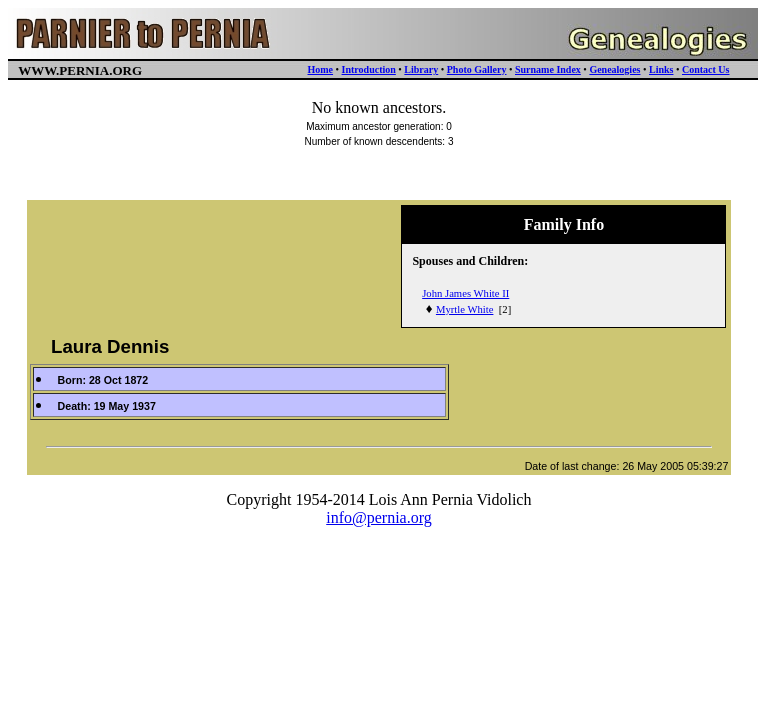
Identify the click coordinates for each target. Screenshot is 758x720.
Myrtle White (465, 309)
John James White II (465, 293)
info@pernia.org (379, 517)
